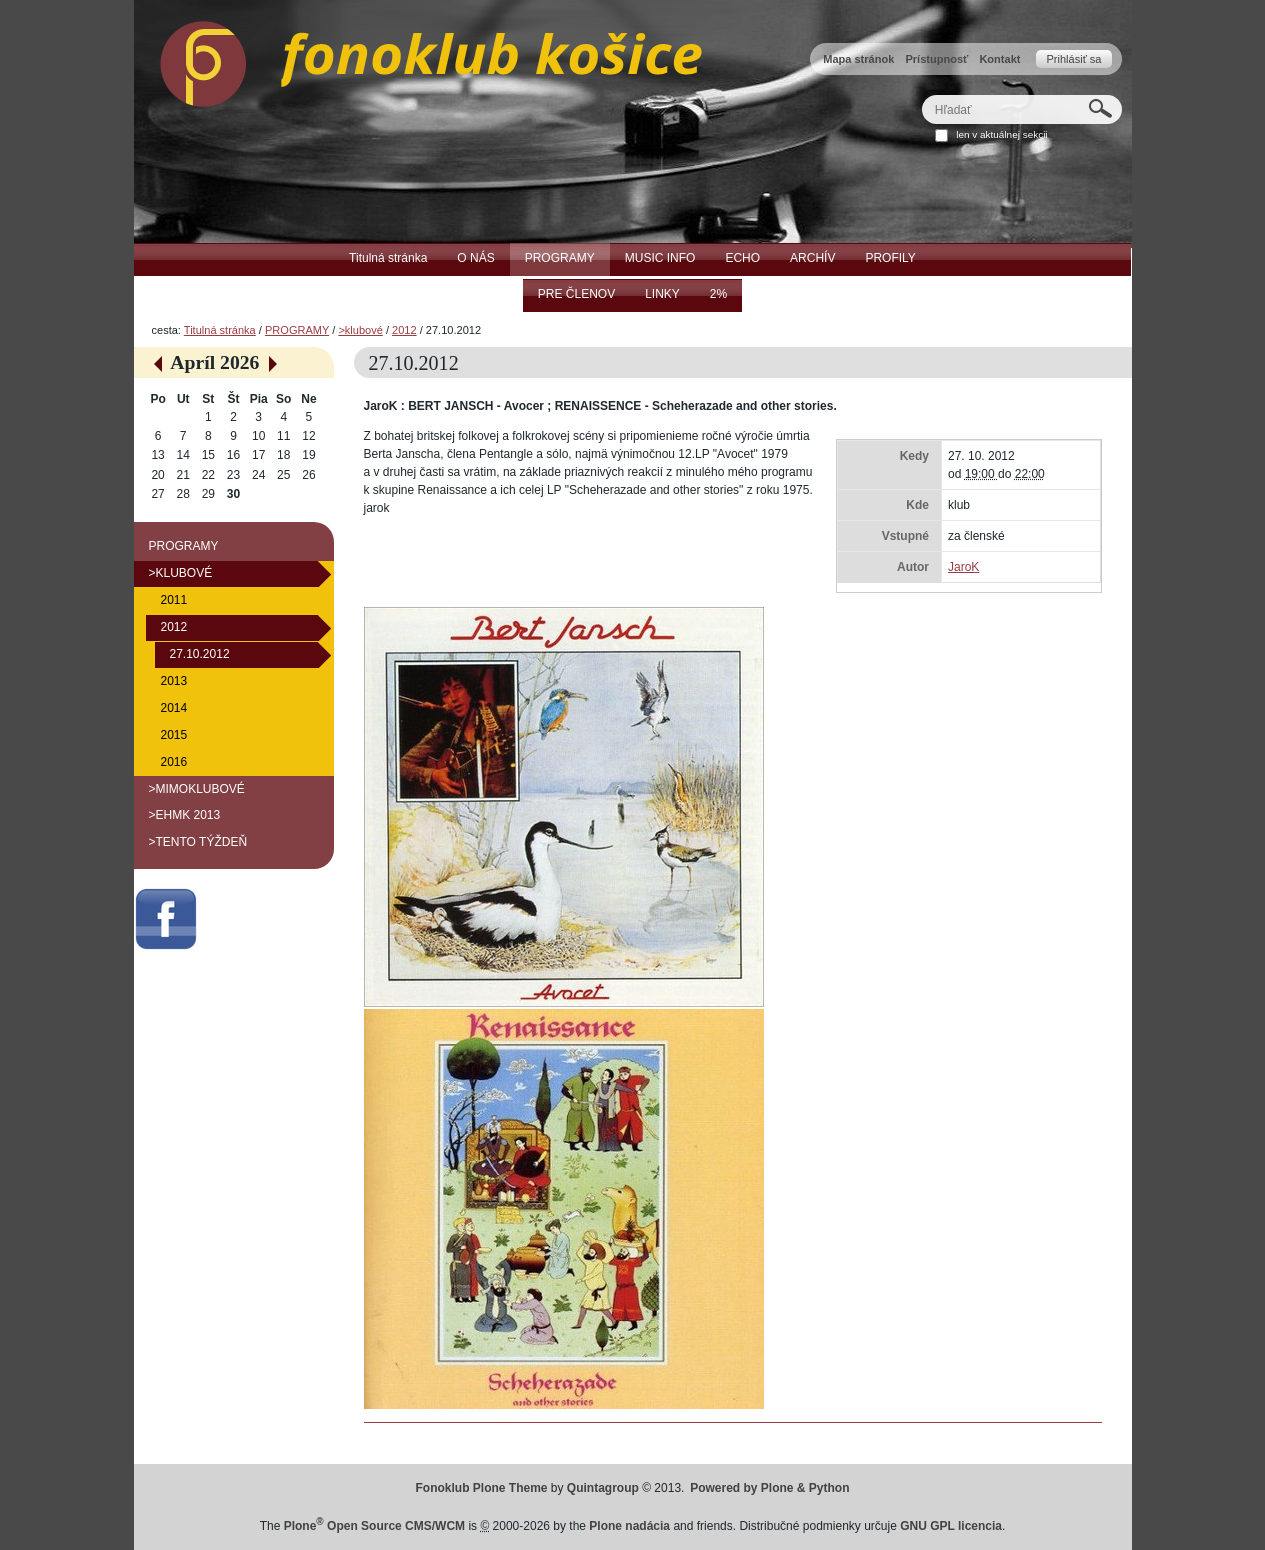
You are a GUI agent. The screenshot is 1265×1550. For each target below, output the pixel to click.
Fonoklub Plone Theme (482, 1488)
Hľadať (920, 94)
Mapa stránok (858, 59)
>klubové (360, 330)
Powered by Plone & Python (769, 1488)
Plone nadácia (629, 1526)
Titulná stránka (220, 330)
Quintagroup (603, 1488)
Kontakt (999, 59)
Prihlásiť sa (1073, 59)
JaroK (963, 567)
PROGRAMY (297, 330)
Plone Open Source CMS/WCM (374, 1526)
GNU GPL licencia (951, 1526)
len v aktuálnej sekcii (1001, 134)
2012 (404, 330)
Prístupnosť (936, 59)
